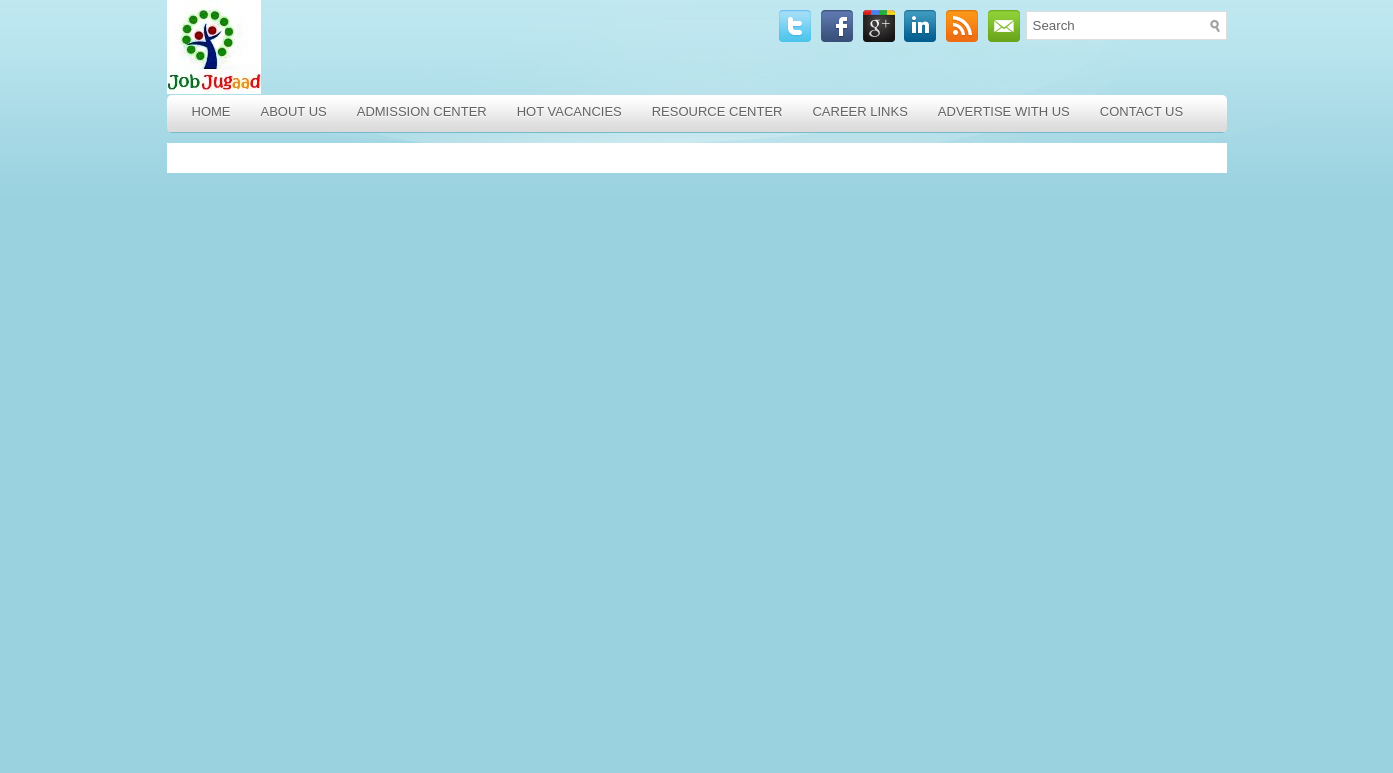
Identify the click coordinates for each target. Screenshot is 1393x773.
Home (211, 111)
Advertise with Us (1004, 111)
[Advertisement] (312, 458)
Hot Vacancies (569, 111)
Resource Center (717, 111)
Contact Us (1141, 111)
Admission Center (422, 111)
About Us (294, 111)
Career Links (859, 111)
